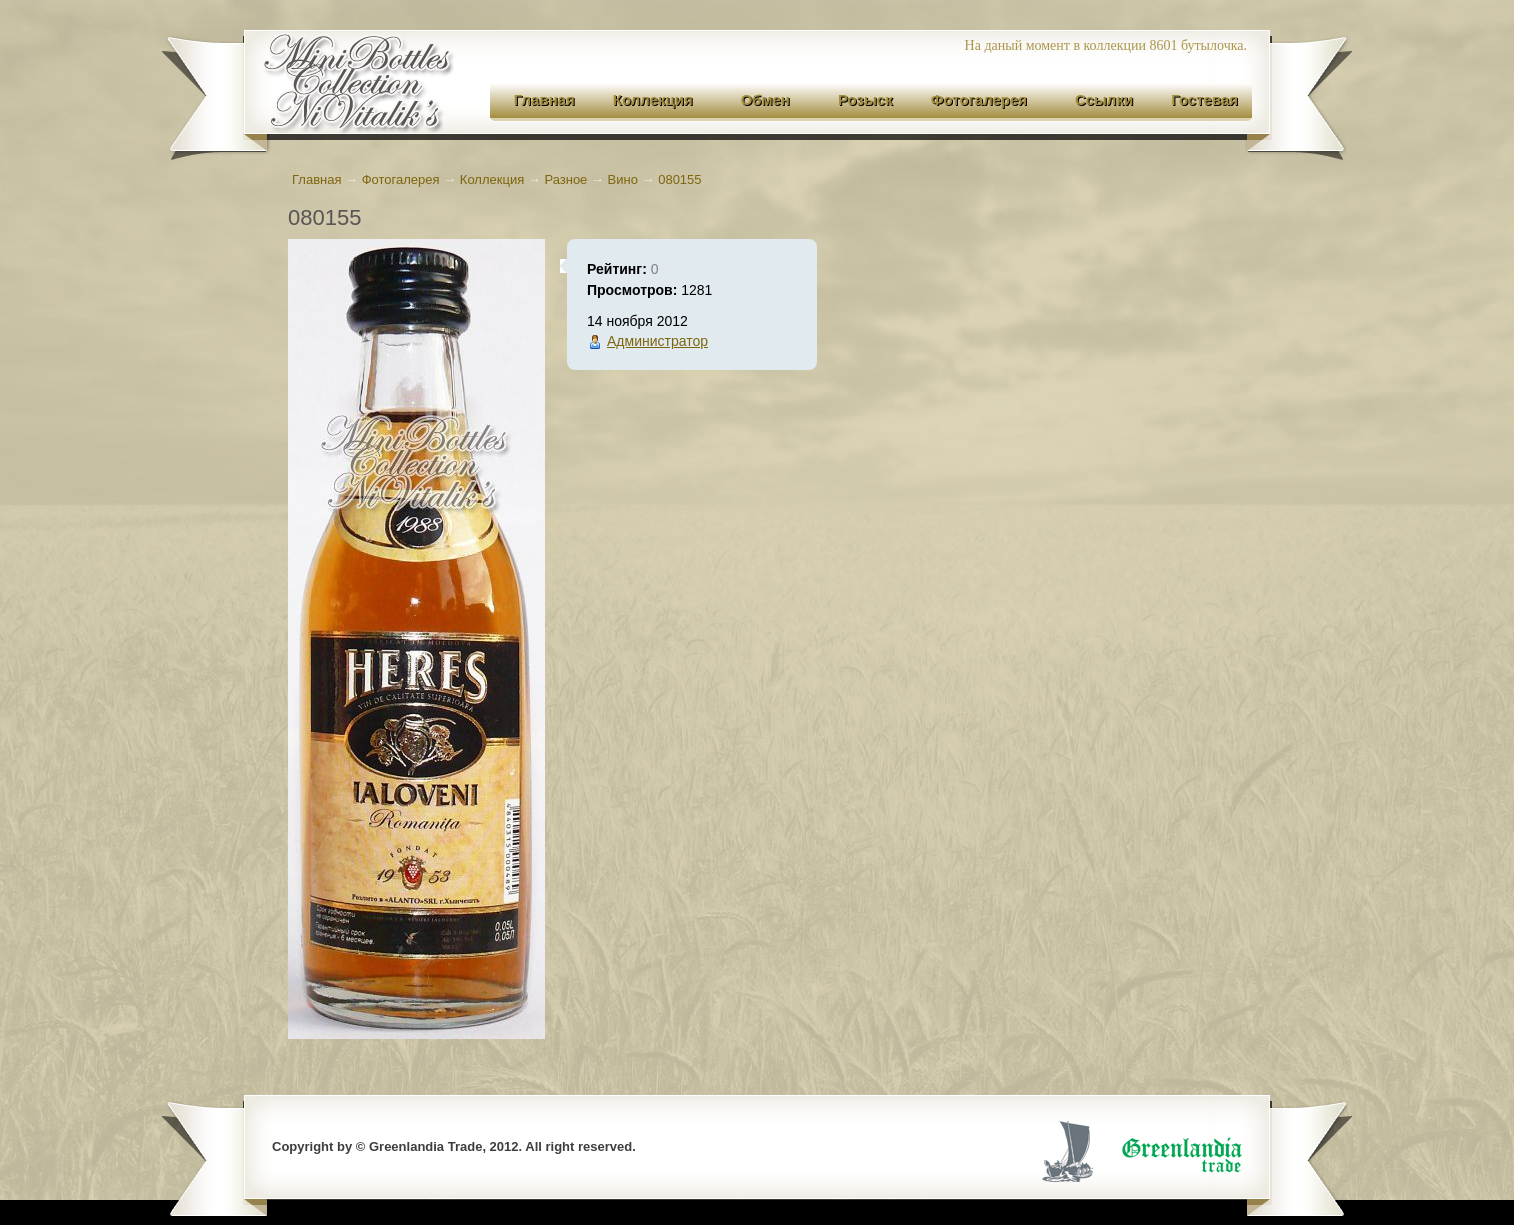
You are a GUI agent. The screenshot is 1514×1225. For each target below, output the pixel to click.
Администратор (657, 341)
